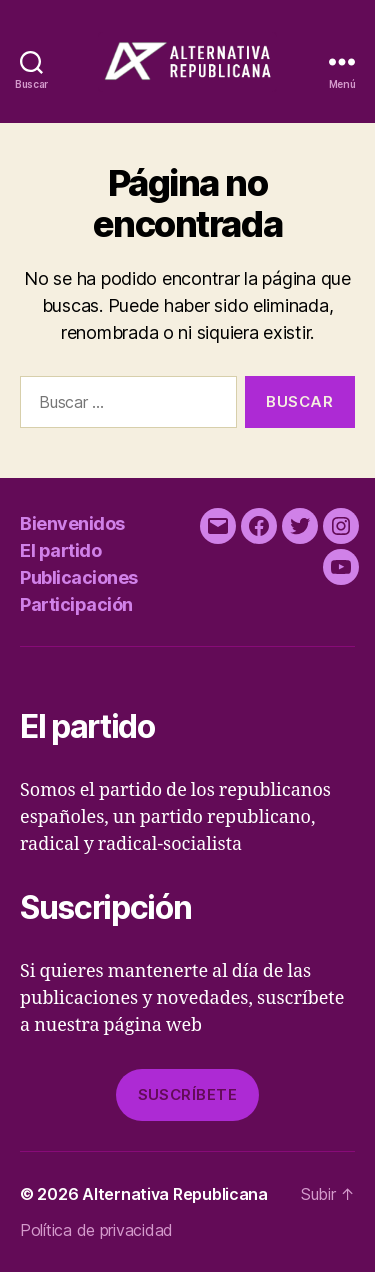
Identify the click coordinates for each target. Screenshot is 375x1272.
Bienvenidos (72, 523)
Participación (76, 604)
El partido (60, 550)
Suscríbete (188, 1094)
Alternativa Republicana (175, 1194)
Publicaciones (79, 577)
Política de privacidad (96, 1230)
